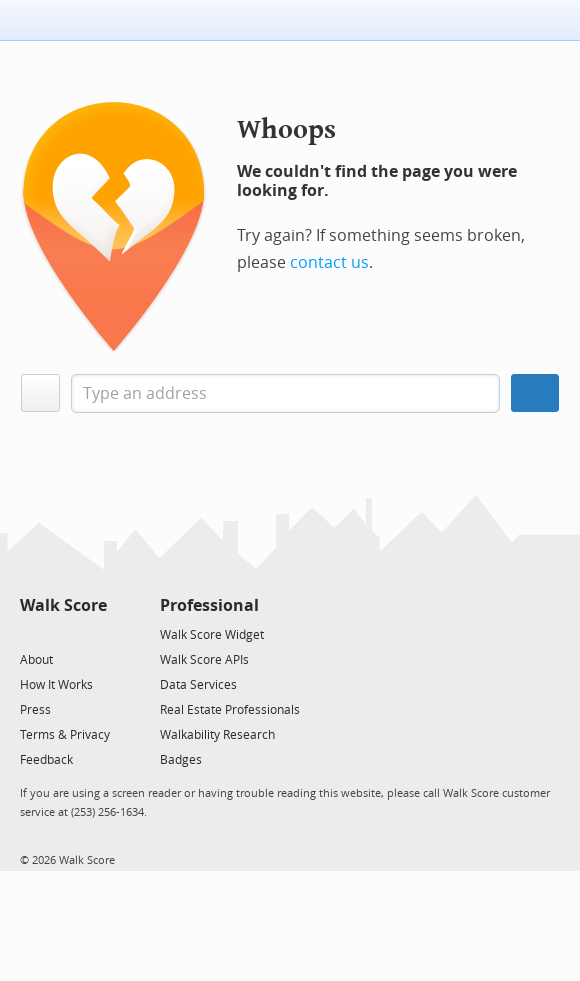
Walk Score (63, 605)
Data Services (198, 685)
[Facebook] (62, 633)
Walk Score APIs (204, 660)
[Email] (93, 633)
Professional (209, 605)
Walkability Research (217, 735)
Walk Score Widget (212, 635)
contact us (329, 262)
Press (35, 710)
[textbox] (285, 393)
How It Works (56, 685)
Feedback (46, 760)
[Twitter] (31, 633)
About (36, 660)
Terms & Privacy (65, 735)
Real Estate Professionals (230, 710)
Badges (181, 760)
